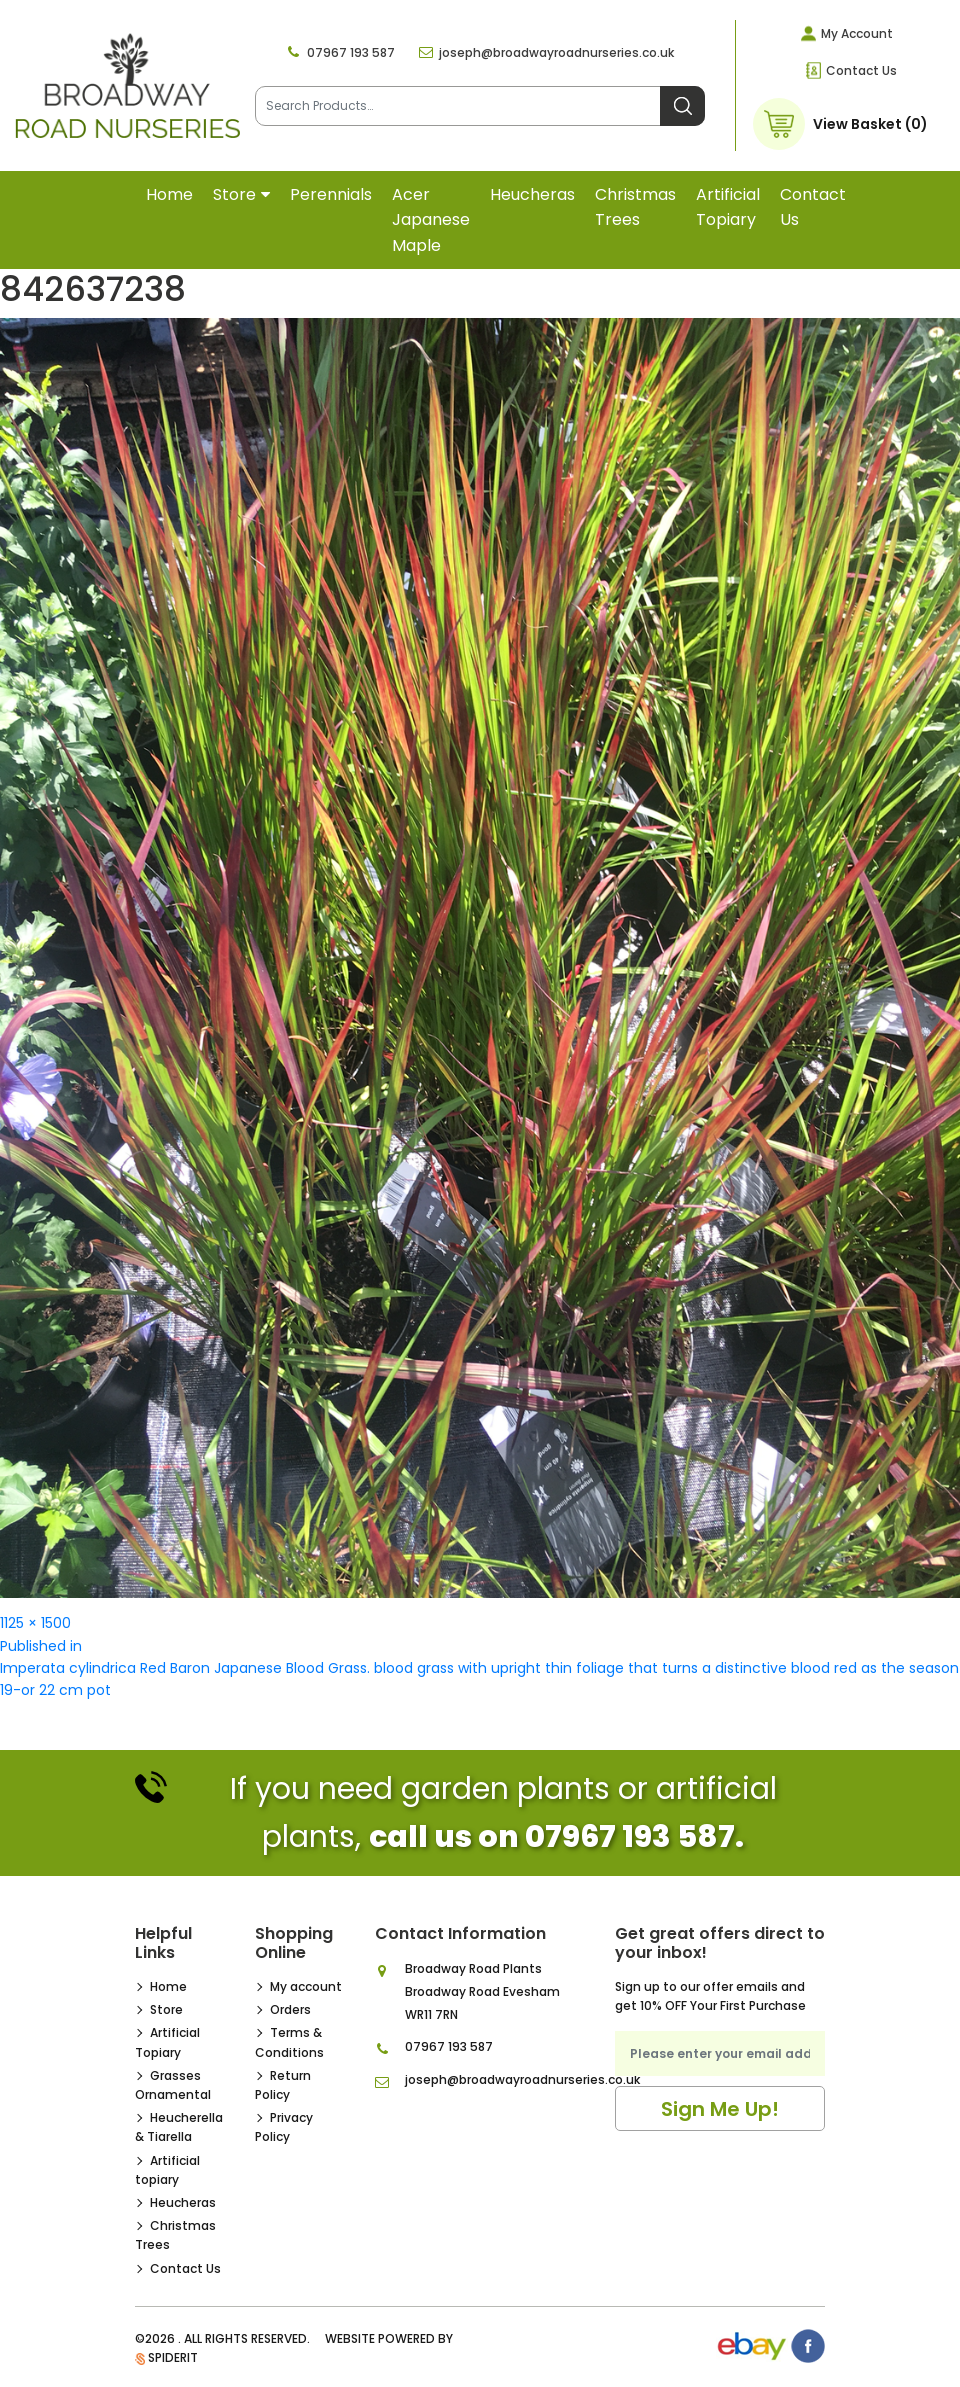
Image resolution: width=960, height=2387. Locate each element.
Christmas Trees (635, 207)
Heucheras (532, 194)
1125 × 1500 (35, 1623)
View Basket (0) (870, 124)
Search (682, 106)
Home (169, 194)
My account (306, 1986)
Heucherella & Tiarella (179, 2127)
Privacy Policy (284, 2127)
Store (234, 194)
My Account (857, 33)
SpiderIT (173, 2357)
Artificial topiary (728, 207)
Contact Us (861, 70)
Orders (290, 2009)
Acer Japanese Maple (431, 220)
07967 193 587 (351, 52)
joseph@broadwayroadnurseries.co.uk (556, 52)
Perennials (331, 194)
